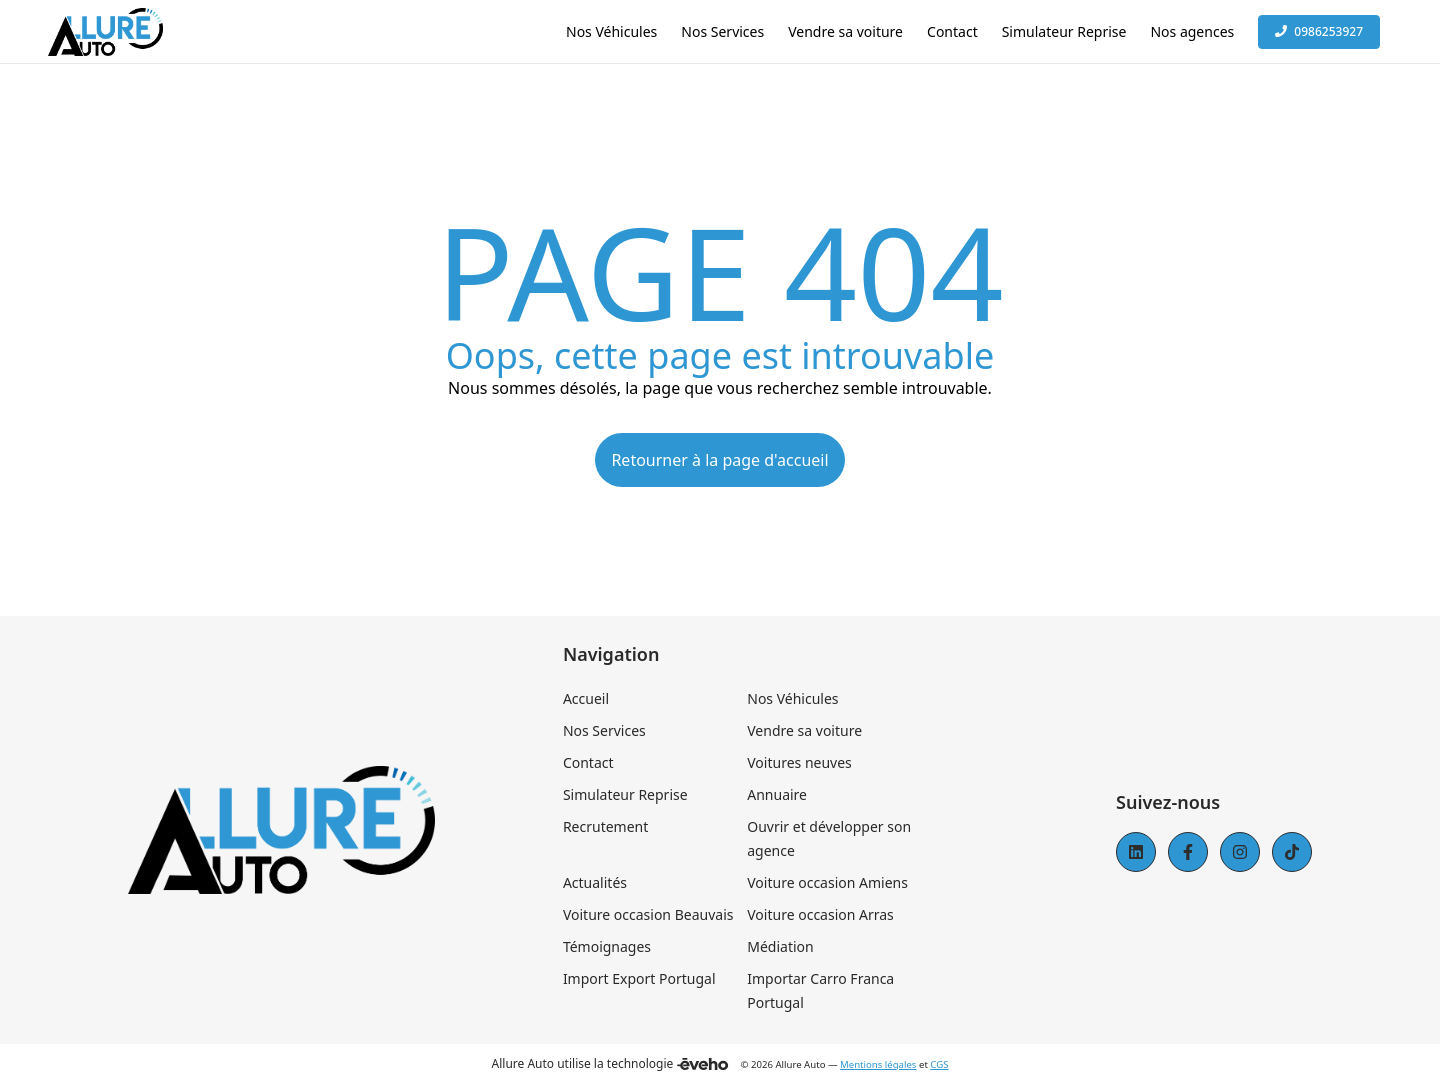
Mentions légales (878, 1064)
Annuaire (777, 794)
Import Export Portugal (639, 978)
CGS (939, 1064)
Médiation (780, 946)
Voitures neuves (799, 762)
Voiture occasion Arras (820, 914)
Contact (588, 762)
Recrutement (605, 826)
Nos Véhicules (792, 698)
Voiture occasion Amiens (827, 882)
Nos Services (604, 730)
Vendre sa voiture (804, 730)
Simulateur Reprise (625, 794)
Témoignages (607, 946)
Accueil (586, 698)
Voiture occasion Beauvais (648, 914)
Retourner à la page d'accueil (719, 460)
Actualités (595, 882)
